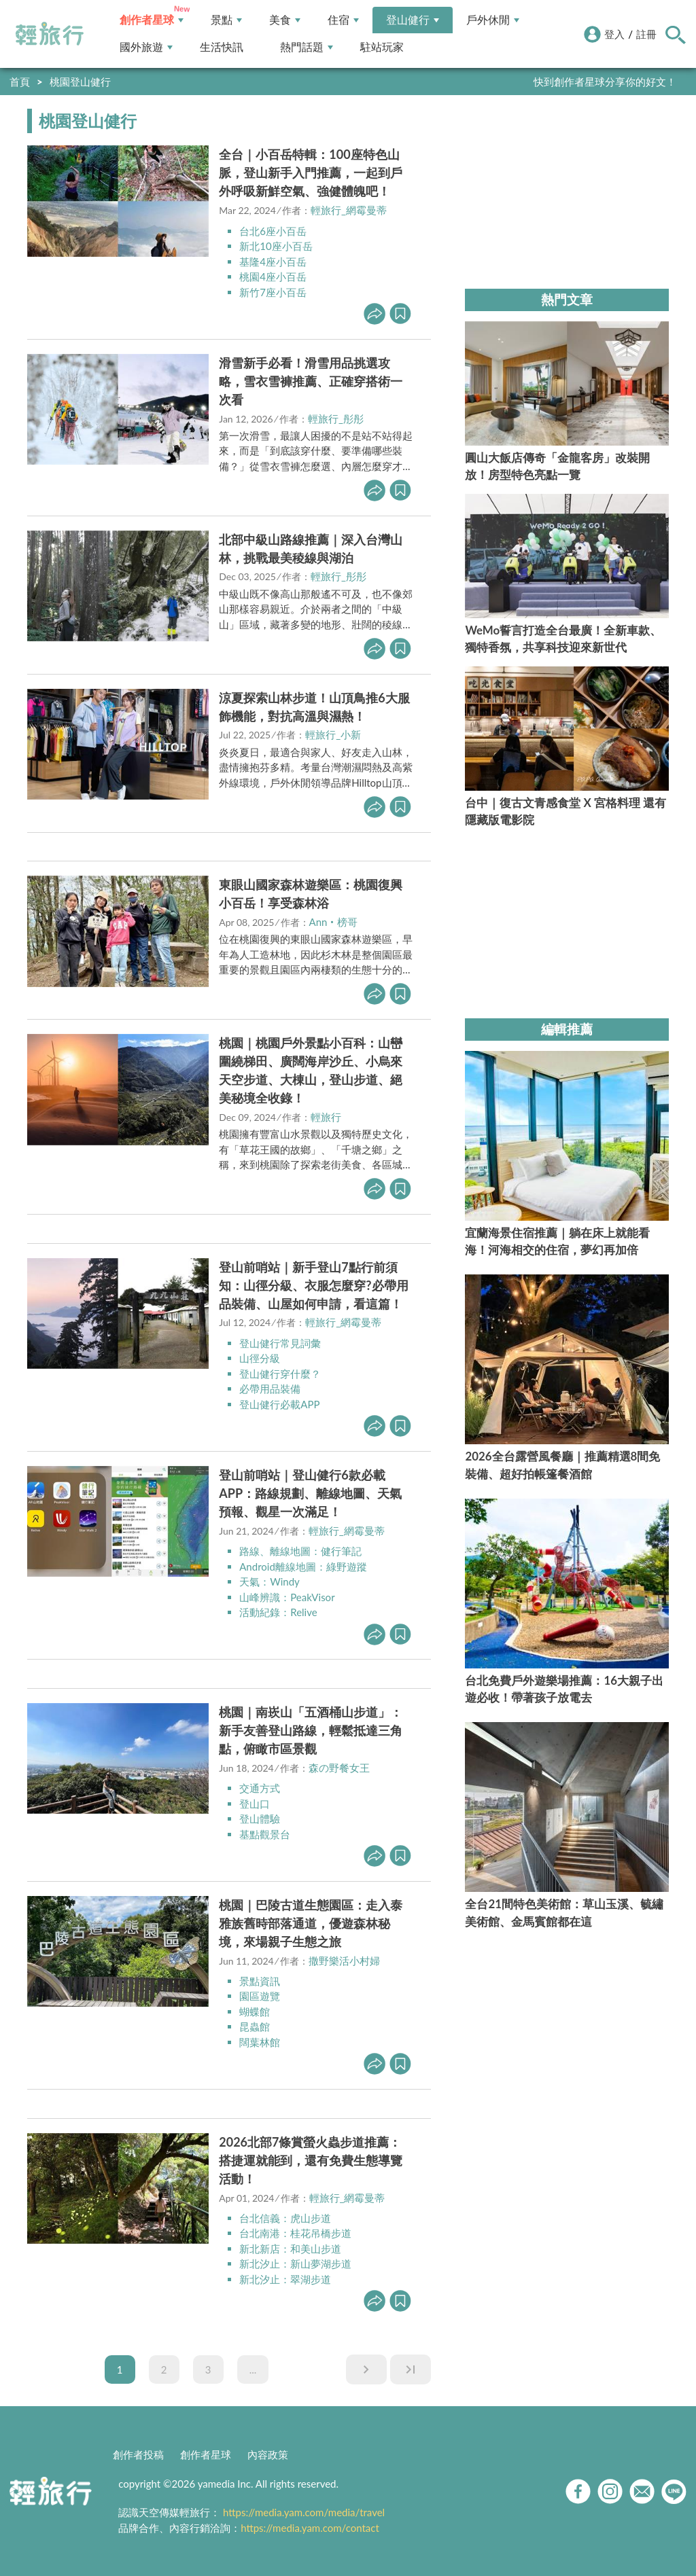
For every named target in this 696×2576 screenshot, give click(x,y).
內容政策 (267, 2454)
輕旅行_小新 (333, 734)
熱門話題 (306, 47)
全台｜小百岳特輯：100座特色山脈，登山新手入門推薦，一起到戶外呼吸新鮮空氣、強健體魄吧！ (310, 172)
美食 (284, 20)
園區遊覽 (259, 1996)
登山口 (254, 1803)
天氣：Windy (269, 1581)
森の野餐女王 (339, 1767)
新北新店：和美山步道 (290, 2248)
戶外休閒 (492, 20)
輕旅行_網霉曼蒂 (349, 210)
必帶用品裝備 (269, 1388)
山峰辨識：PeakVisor (286, 1597)
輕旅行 (50, 34)
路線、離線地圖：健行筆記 (300, 1551)
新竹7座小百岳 (273, 292)
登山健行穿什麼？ (280, 1373)
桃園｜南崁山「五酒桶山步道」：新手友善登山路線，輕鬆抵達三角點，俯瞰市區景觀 (310, 1730)
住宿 (343, 20)
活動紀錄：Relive (278, 1612)
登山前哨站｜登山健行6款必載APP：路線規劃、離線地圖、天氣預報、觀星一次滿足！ (310, 1493)
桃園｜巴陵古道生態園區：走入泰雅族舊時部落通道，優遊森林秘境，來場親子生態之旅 (310, 1923)
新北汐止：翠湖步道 (285, 2279)
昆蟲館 (254, 2026)
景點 (226, 20)
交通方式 (259, 1788)
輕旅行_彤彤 (336, 418)
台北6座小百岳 (273, 231)
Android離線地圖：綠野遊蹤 (303, 1566)
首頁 (20, 81)
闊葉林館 (259, 2042)
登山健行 (412, 20)
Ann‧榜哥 (333, 922)
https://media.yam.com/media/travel (304, 2512)
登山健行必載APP (279, 1404)
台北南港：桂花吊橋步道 (295, 2233)
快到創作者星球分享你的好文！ (605, 81)
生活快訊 (221, 47)
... (253, 2369)
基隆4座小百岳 (273, 261)
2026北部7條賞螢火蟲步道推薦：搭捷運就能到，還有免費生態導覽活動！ (310, 2160)
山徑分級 (259, 1358)
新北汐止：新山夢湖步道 (295, 2263)
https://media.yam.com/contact (310, 2528)
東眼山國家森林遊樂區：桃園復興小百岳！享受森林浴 (310, 893)
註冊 (646, 34)
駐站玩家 (382, 47)
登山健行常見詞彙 (280, 1343)
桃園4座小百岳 (273, 276)
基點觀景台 (264, 1834)
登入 (614, 34)
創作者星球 (152, 20)
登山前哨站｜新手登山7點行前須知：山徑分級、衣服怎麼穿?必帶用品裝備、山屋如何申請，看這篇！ (313, 1285)
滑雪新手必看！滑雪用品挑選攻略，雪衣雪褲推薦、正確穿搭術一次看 (310, 381)
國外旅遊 (146, 47)
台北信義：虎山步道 (285, 2218)
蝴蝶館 (254, 2011)
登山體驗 (259, 1818)
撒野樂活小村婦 (344, 1960)
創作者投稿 (138, 2454)
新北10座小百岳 (275, 246)
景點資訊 (259, 1981)
